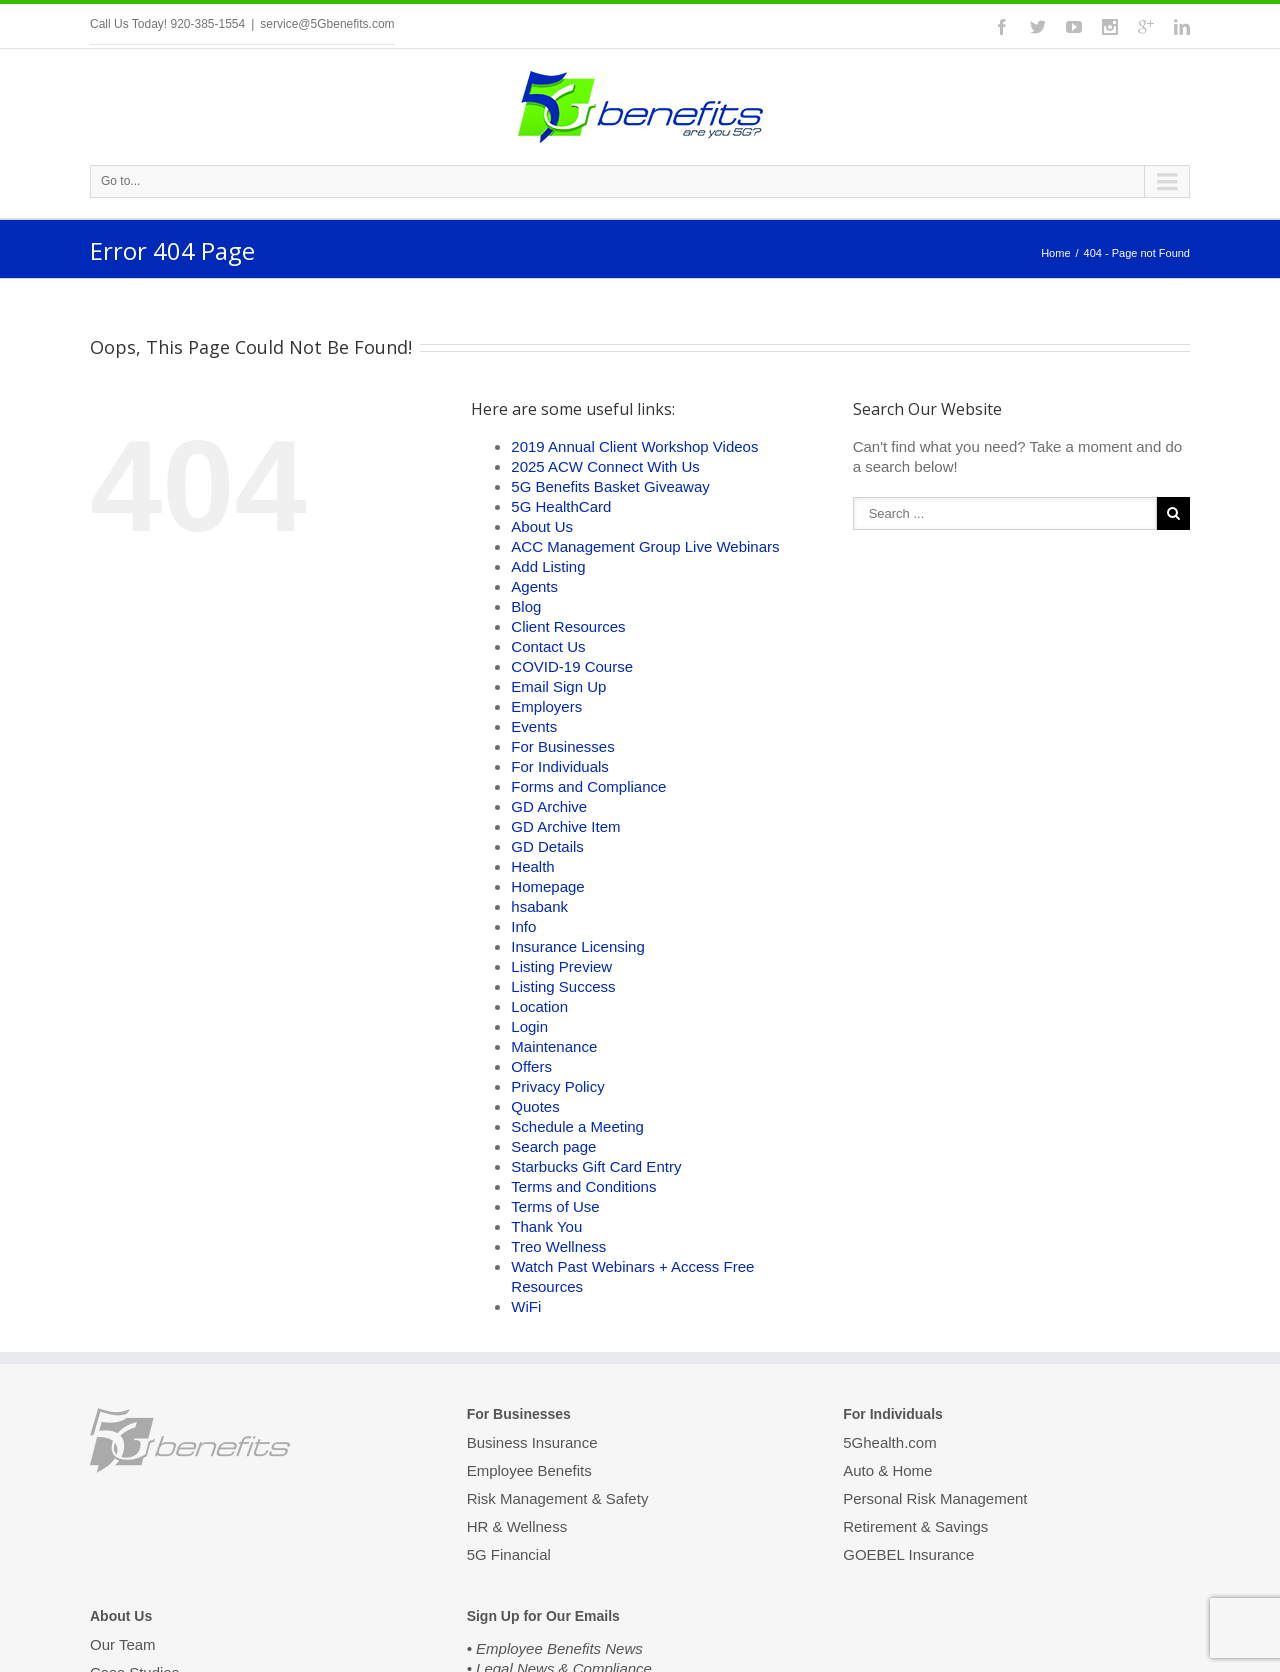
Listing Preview (561, 966)
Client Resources (568, 626)
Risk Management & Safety (558, 1498)
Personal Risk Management (935, 1498)
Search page (553, 1146)
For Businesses (562, 746)
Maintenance (554, 1046)
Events (534, 726)
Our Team (123, 1646)
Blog (526, 606)
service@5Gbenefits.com (327, 24)
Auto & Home (887, 1470)
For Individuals (560, 766)
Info (523, 926)
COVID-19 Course (572, 666)
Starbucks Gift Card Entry (596, 1166)
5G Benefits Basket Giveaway (610, 486)
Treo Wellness (558, 1246)
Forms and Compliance (588, 786)
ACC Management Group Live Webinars (645, 546)
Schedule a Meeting (577, 1126)
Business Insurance (532, 1444)
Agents (534, 586)
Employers (546, 706)
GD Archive (549, 806)
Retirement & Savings (915, 1526)
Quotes (535, 1106)
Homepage (547, 886)
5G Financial (509, 1554)
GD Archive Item (565, 826)
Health (532, 866)
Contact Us (548, 646)
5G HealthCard (561, 506)
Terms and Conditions (583, 1186)
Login (529, 1026)
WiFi (526, 1306)
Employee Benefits (529, 1470)
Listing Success (563, 986)
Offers (531, 1066)
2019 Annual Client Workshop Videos (634, 446)
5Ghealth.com (889, 1444)
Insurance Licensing (577, 946)
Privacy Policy (557, 1086)
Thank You (546, 1226)
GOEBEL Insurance (908, 1554)
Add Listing (548, 566)
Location (539, 1006)
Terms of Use (555, 1206)
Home (1055, 253)
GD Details (547, 846)
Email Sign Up (558, 686)
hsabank (539, 906)
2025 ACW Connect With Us (605, 466)
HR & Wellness (517, 1526)
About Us (542, 526)
